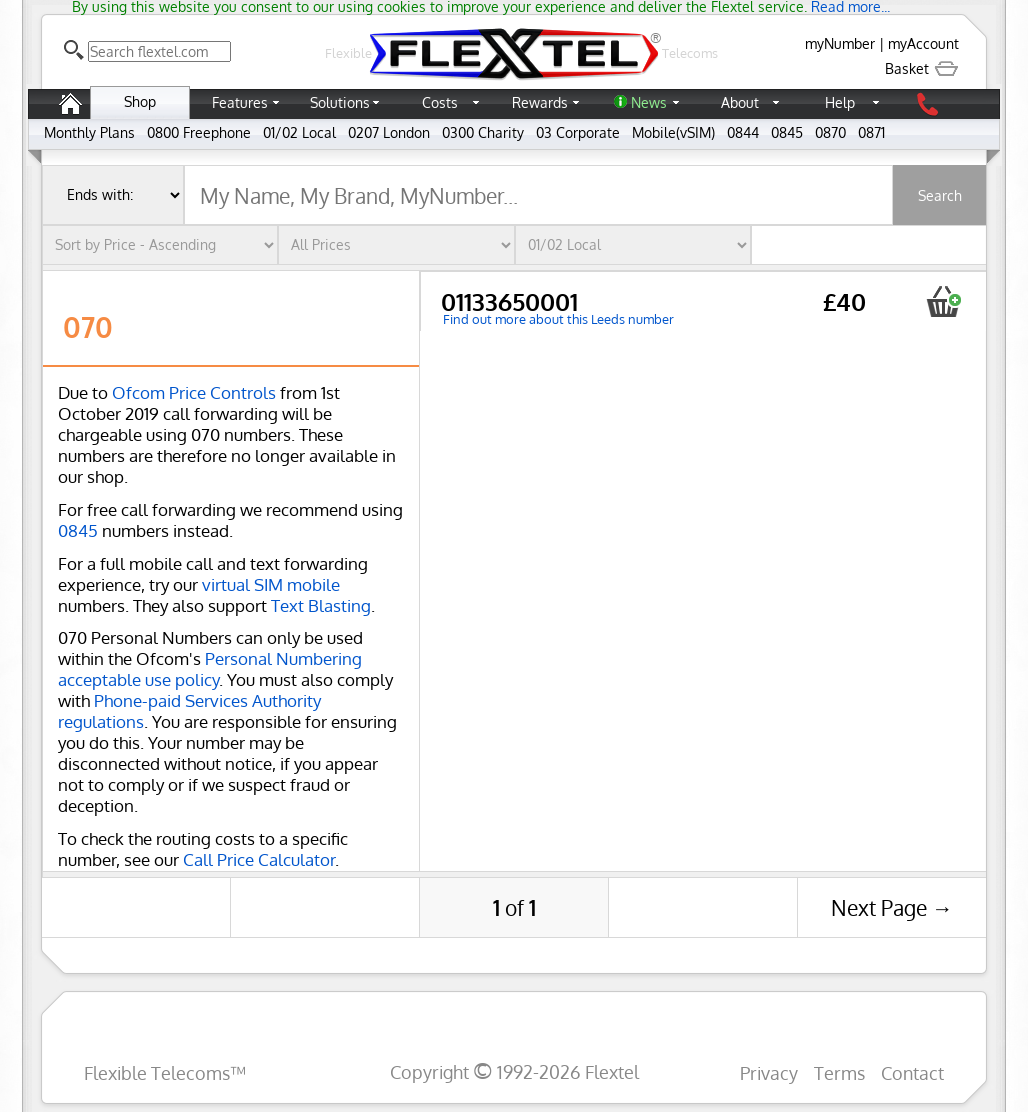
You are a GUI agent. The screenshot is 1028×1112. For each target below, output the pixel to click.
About (740, 102)
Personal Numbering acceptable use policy (210, 669)
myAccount (923, 43)
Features (240, 102)
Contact (912, 1072)
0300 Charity (483, 132)
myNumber (840, 43)
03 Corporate (578, 132)
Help (840, 102)
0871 (871, 132)
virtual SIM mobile (271, 584)
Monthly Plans (89, 132)
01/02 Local (299, 132)
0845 (787, 132)
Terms (839, 1072)
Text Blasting (321, 605)
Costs (440, 102)
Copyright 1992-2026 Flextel (514, 1071)
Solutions (340, 102)
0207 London (389, 132)
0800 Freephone (199, 132)
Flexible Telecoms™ (165, 1072)
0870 (830, 132)
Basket (922, 68)
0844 (743, 132)
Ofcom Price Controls (194, 392)
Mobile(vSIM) (673, 132)
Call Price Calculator (259, 859)
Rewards (540, 102)
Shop (140, 101)
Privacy (769, 1072)
